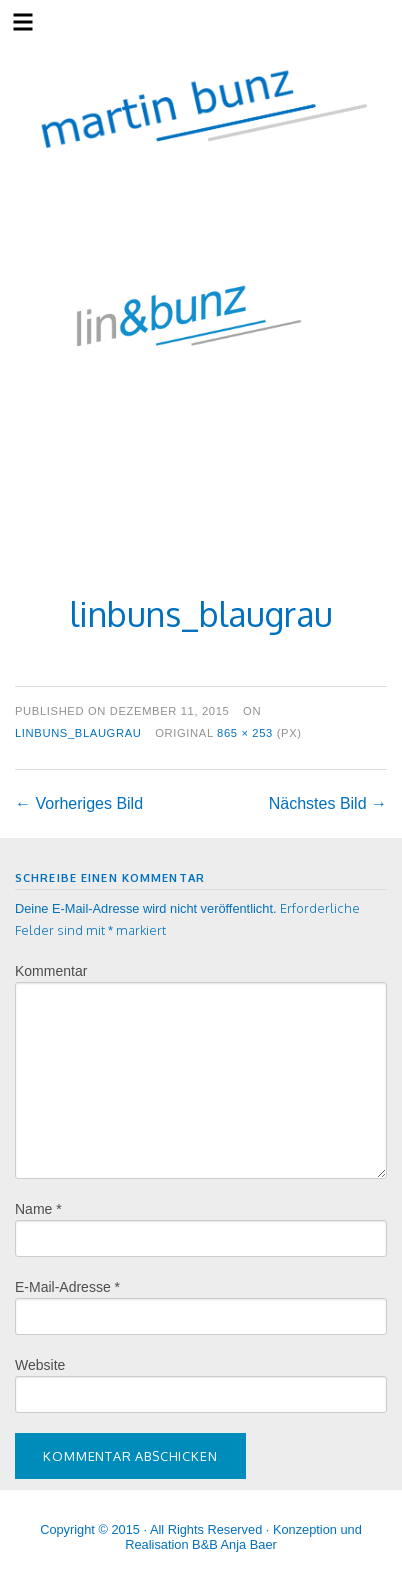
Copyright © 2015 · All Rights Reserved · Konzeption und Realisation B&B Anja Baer (201, 1537)
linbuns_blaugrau (78, 733)
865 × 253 (245, 733)
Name (38, 1209)
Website (40, 1365)
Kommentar (51, 971)
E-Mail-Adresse (67, 1287)
